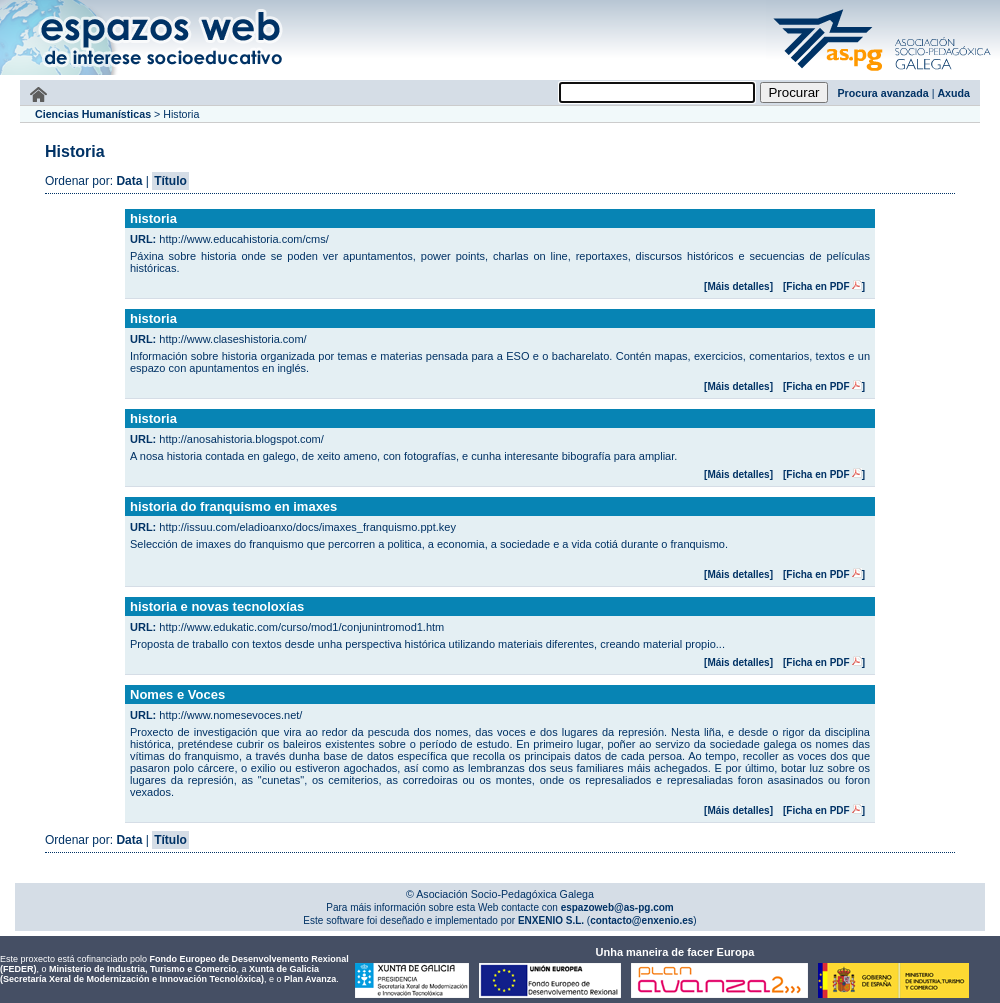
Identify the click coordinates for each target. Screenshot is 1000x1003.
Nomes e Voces (177, 694)
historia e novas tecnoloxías (217, 606)
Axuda (953, 93)
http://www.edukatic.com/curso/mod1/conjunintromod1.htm (301, 627)
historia (153, 218)
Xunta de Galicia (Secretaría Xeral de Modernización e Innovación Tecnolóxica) (159, 974)
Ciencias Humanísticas (93, 114)
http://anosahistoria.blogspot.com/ (241, 439)
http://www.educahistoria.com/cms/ (243, 239)
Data (129, 181)
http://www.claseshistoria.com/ (232, 339)
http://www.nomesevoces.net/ (230, 715)
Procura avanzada (883, 93)
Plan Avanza (310, 979)
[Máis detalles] (738, 286)
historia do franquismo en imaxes (233, 506)
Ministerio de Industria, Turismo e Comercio (142, 969)
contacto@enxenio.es (641, 920)
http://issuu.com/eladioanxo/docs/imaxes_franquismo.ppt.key (307, 527)
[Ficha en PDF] (824, 286)
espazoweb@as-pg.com (616, 907)
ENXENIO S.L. (549, 920)
